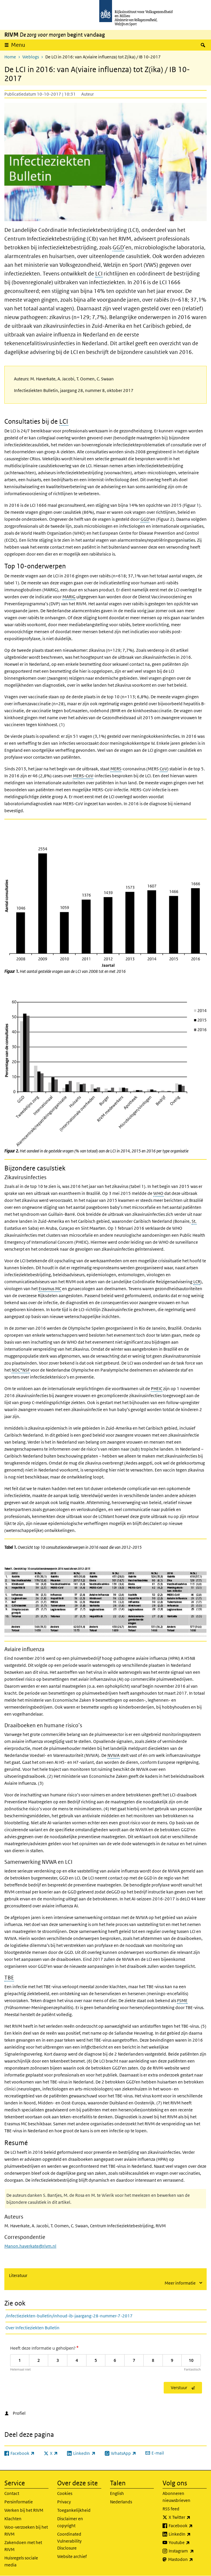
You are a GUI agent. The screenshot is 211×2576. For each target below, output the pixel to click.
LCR (196, 1281)
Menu (18, 45)
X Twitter (188, 2517)
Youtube (188, 2542)
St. (194, 1221)
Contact (11, 2493)
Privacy (64, 2502)
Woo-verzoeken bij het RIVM (26, 2530)
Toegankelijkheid (74, 2510)
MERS (115, 768)
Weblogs (30, 57)
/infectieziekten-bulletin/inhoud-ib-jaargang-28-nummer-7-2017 (69, 2316)
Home (10, 57)
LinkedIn (188, 2534)
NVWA (113, 1755)
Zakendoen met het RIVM (23, 2546)
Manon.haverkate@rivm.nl (30, 2246)
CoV (163, 768)
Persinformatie (18, 2502)
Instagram (188, 2551)
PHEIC (156, 1388)
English (117, 2493)
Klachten (12, 2518)
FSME (182, 2000)
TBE (9, 1977)
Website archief (72, 2556)
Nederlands (121, 2502)
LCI (98, 273)
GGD (118, 247)
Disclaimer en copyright (70, 2522)
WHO (158, 1193)
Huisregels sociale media (21, 2561)
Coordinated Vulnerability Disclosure (69, 2541)
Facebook (188, 2525)
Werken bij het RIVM (23, 2510)
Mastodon (187, 2559)
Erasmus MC (50, 1288)
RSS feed (171, 2508)
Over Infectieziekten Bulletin (32, 2327)
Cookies (64, 2493)
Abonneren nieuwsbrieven (176, 2497)
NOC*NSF (21, 1370)
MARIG (68, 596)
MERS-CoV (83, 775)
